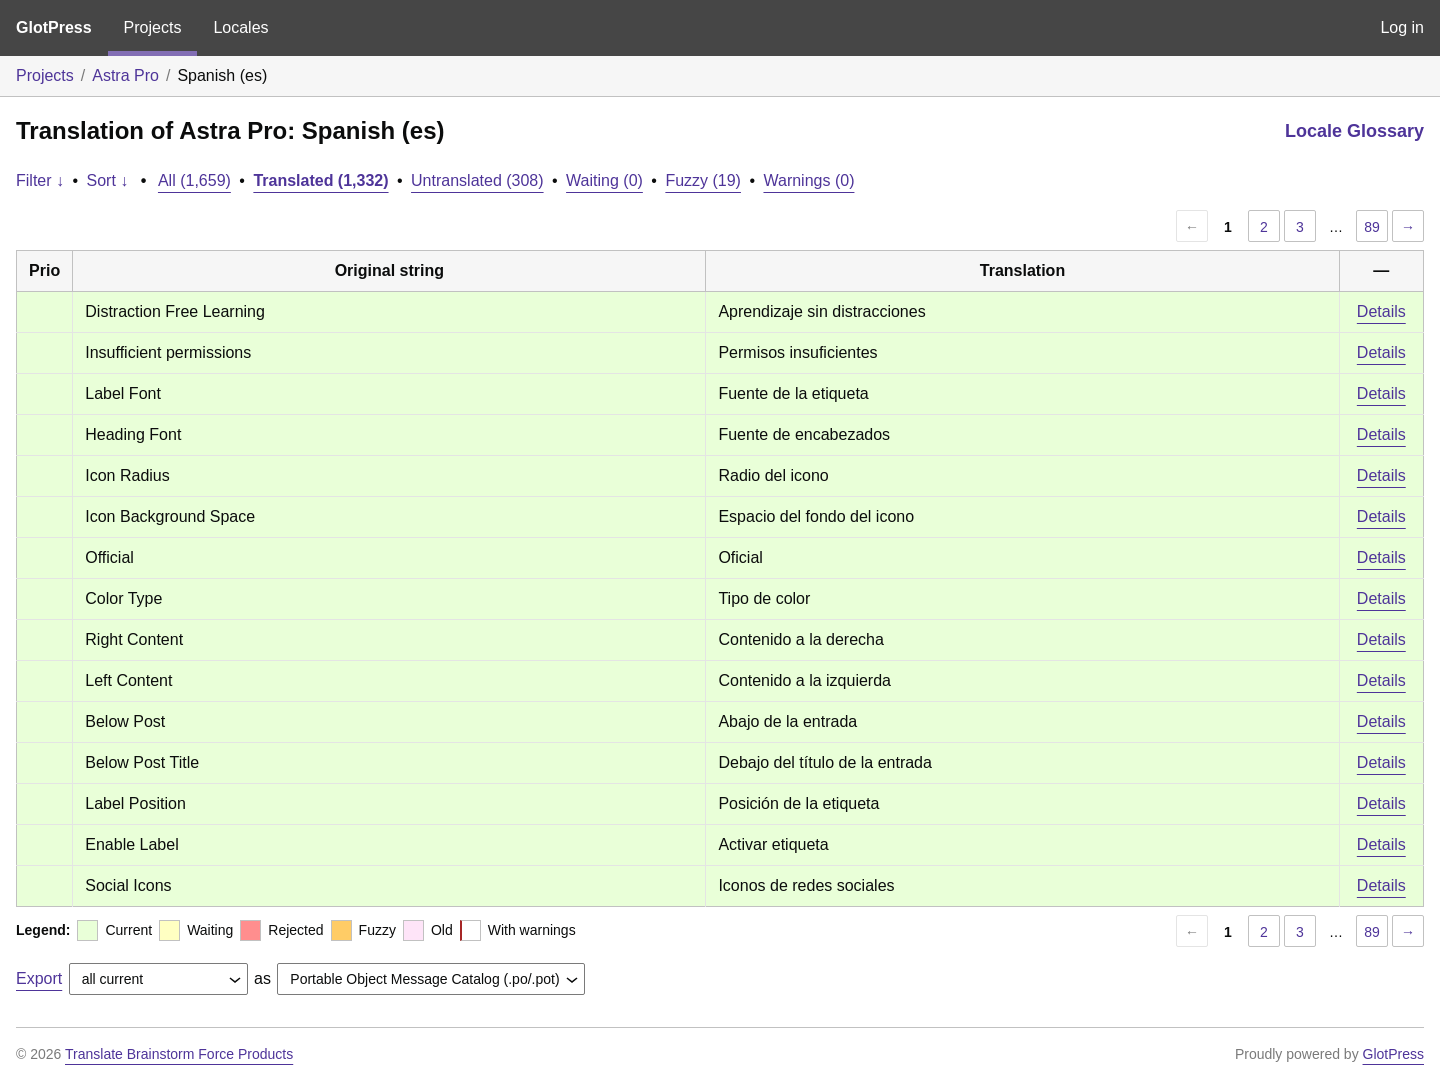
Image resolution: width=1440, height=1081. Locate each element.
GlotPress (54, 27)
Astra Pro (125, 75)
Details (1381, 311)
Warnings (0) (808, 180)
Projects (153, 27)
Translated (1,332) (320, 180)
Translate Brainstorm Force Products (179, 1054)
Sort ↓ (108, 180)
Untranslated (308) (477, 180)
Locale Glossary (1354, 131)
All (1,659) (194, 180)
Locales (240, 27)
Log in (1402, 27)
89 (1372, 227)
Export (39, 978)
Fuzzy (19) (703, 180)
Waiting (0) (604, 180)
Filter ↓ (40, 180)
